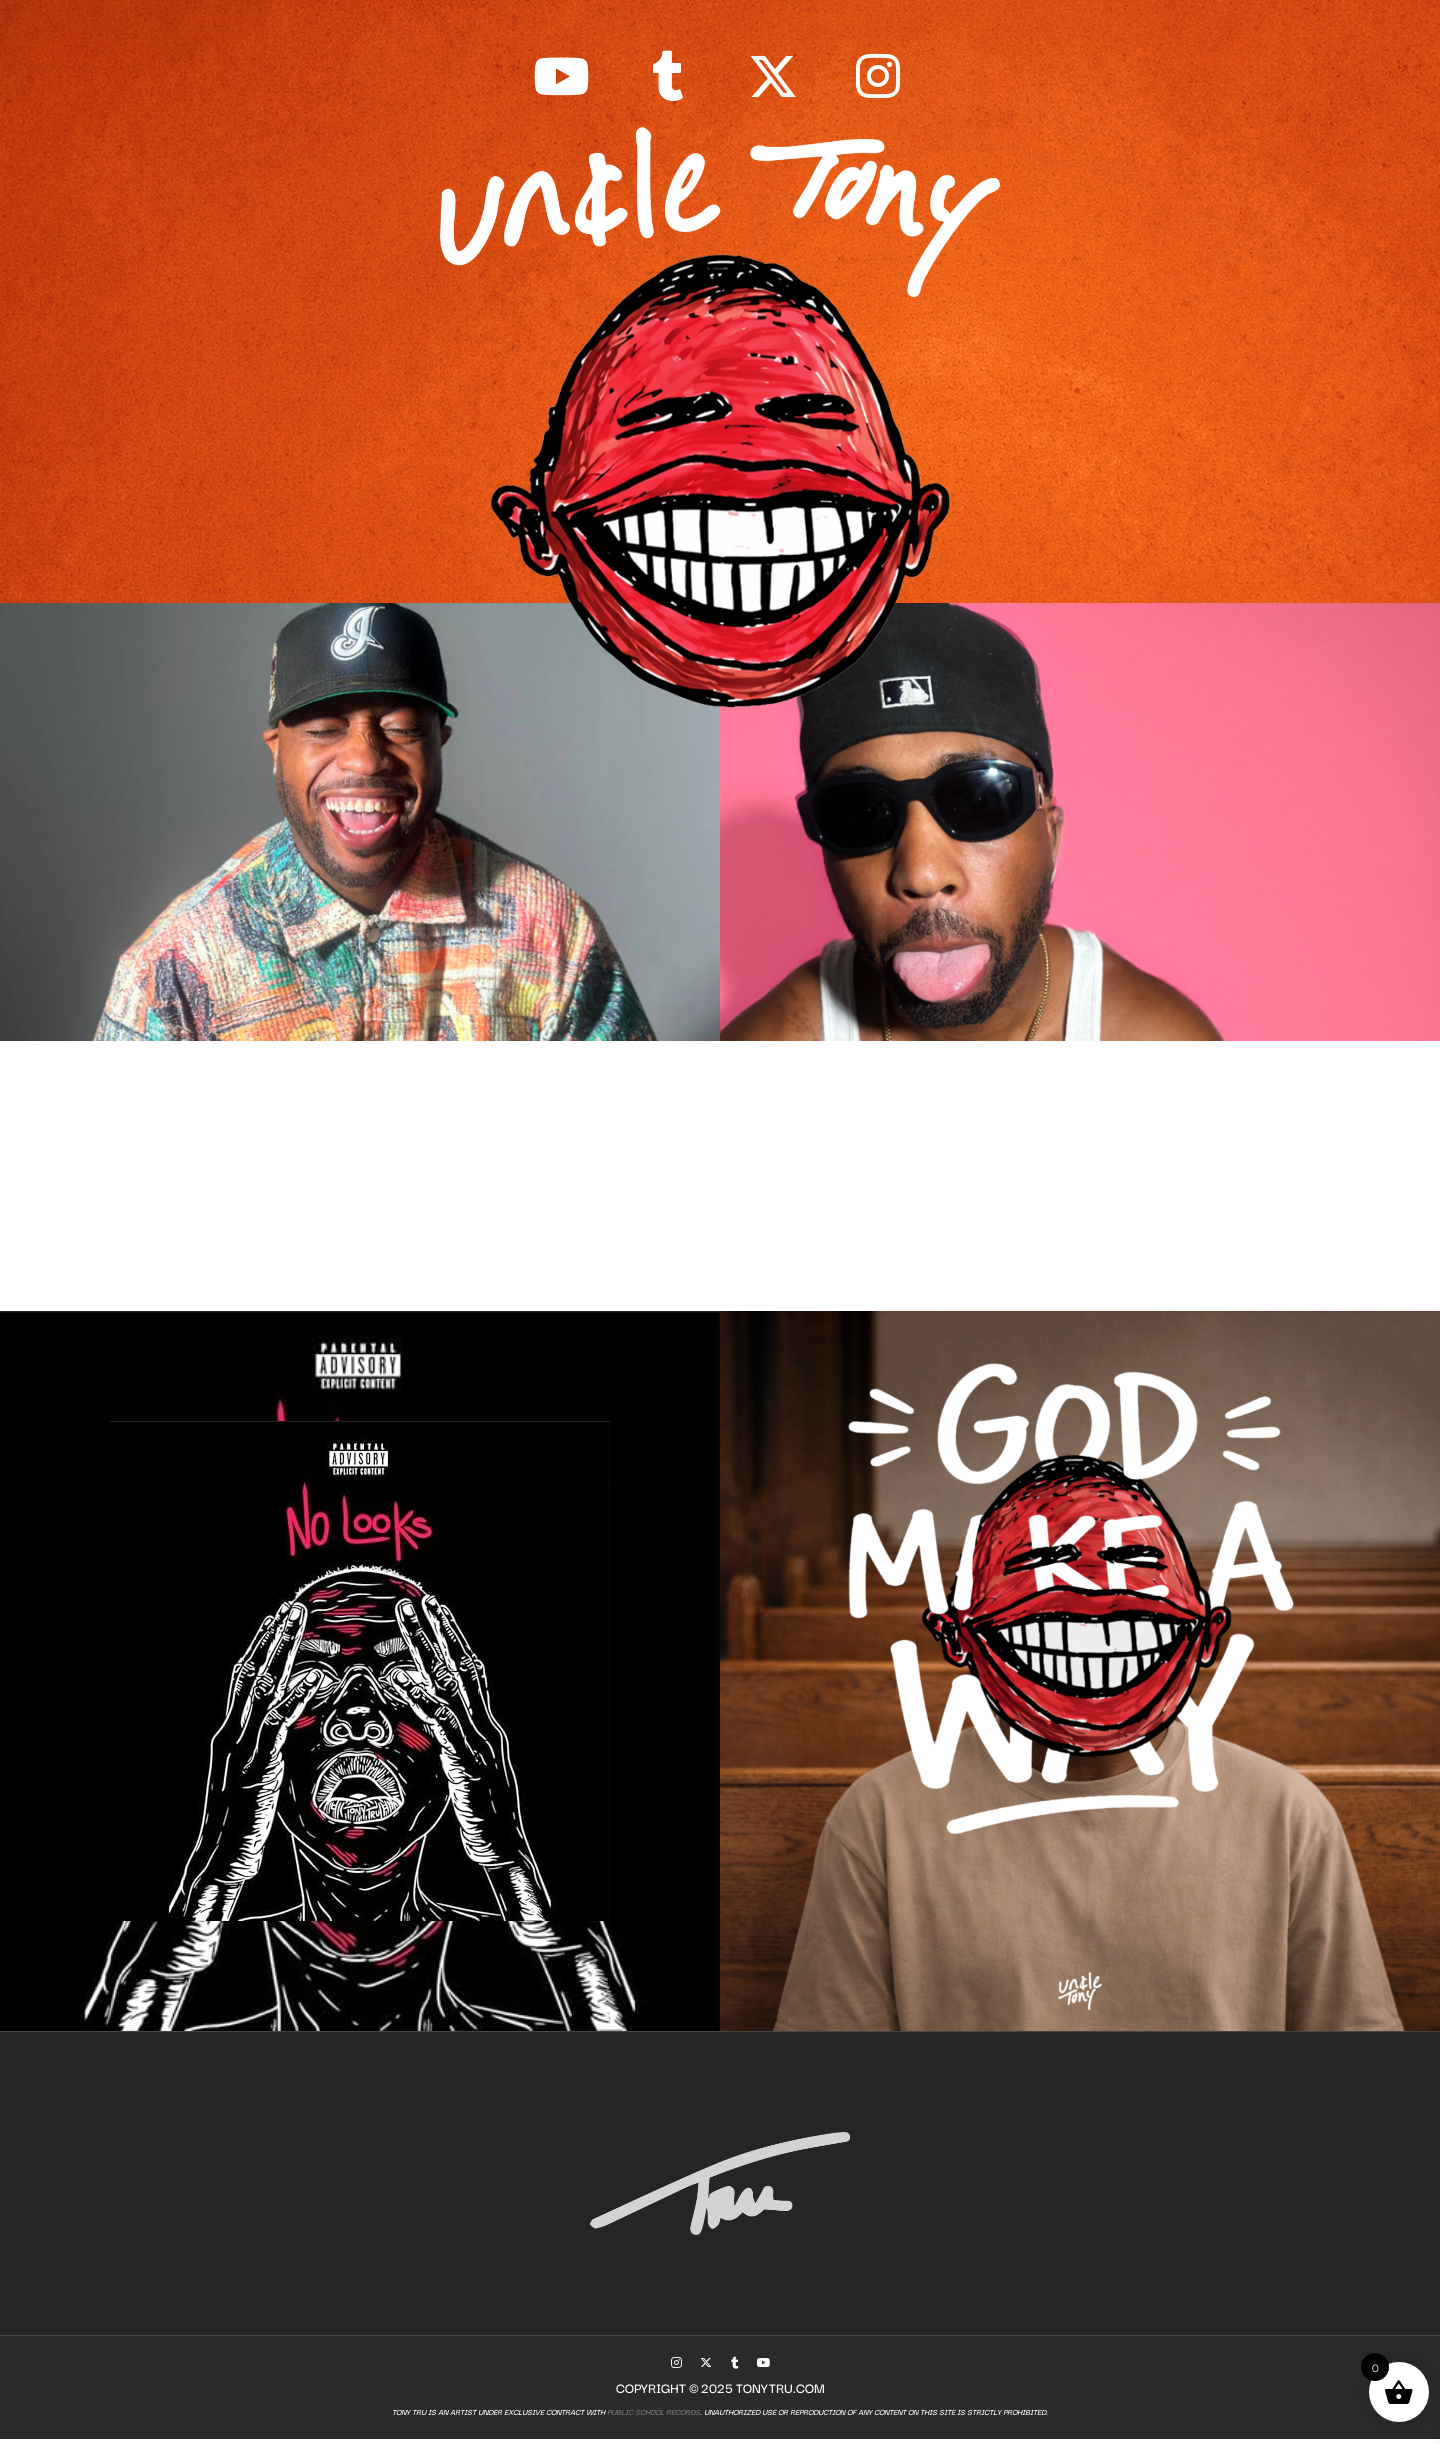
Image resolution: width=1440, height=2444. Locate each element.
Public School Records (652, 2417)
